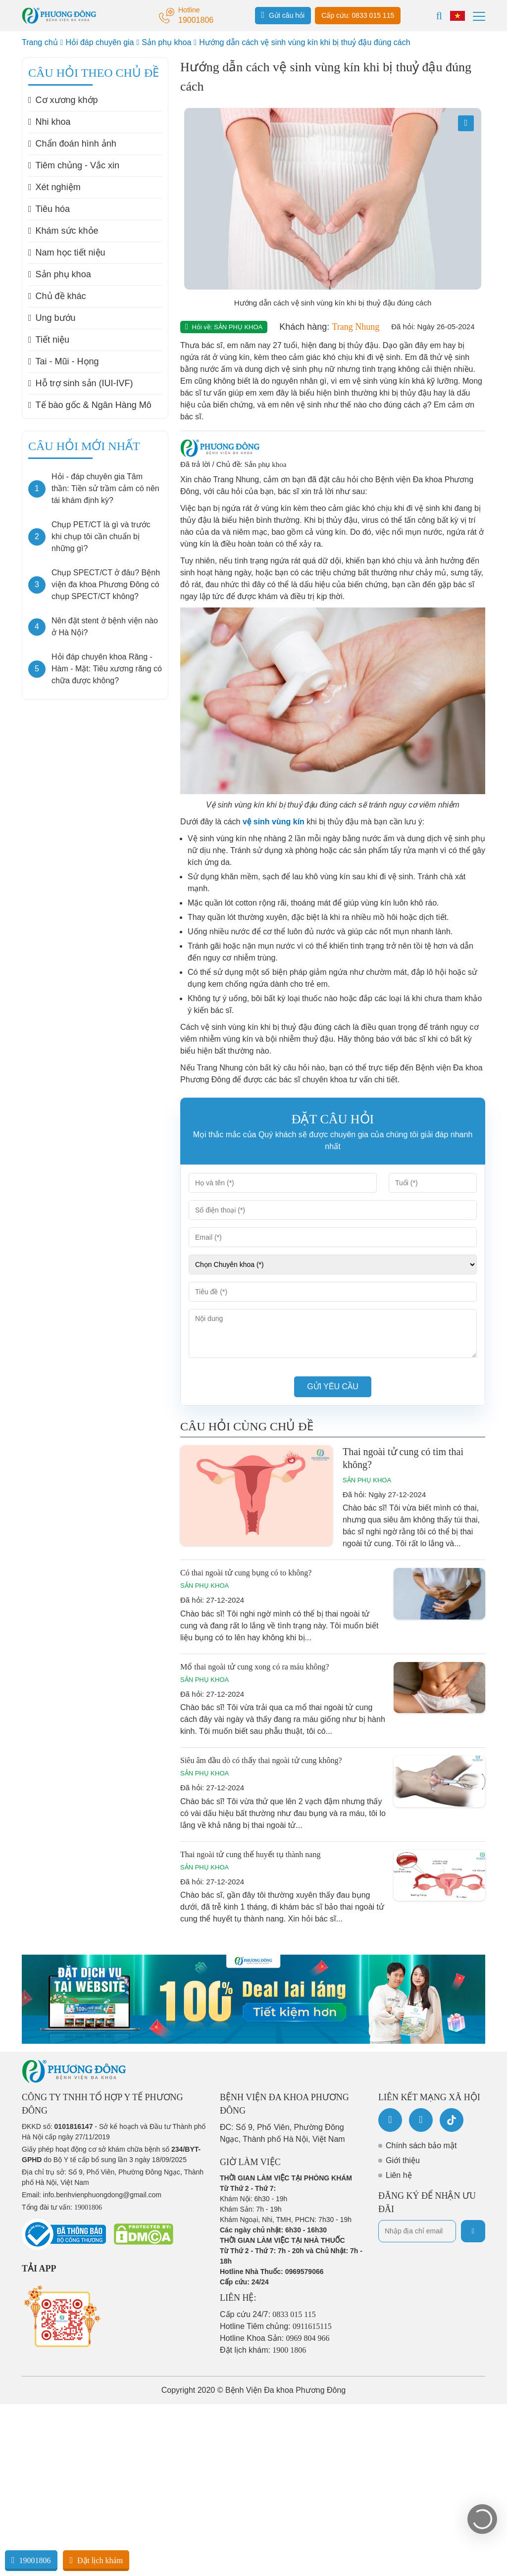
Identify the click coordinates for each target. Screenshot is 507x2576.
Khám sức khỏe (63, 231)
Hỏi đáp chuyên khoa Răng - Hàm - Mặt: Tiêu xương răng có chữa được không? (106, 669)
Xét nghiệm (54, 187)
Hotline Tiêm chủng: (276, 2326)
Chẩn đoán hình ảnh (72, 144)
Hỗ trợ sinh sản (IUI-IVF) (80, 383)
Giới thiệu (403, 2160)
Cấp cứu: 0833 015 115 (357, 15)
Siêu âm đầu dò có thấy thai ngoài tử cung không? (261, 1760)
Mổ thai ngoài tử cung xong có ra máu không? (254, 1667)
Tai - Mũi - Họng (63, 361)
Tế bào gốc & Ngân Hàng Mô (90, 405)
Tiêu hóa (49, 209)
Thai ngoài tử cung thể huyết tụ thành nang (250, 1854)
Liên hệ (399, 2175)
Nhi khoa (49, 122)
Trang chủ (40, 42)
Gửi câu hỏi (283, 14)
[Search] (439, 15)
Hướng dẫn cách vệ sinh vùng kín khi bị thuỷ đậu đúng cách (304, 42)
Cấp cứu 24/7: (268, 2314)
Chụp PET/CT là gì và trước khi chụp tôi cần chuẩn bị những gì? (101, 536)
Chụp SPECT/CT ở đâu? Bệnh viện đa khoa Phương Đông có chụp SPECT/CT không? (105, 584)
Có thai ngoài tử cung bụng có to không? (245, 1572)
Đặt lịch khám (96, 2560)
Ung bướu (52, 318)
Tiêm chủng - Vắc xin (73, 165)
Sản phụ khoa (166, 42)
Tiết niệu (48, 340)
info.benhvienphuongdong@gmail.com (102, 2195)
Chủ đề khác (57, 296)
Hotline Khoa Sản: (275, 2338)
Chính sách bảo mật (421, 2145)
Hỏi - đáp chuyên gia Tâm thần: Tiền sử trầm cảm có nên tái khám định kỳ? (105, 488)
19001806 (31, 2560)
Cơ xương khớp (63, 100)
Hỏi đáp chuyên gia (99, 42)
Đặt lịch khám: (263, 2350)
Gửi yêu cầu (332, 1386)
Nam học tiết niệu (66, 252)
